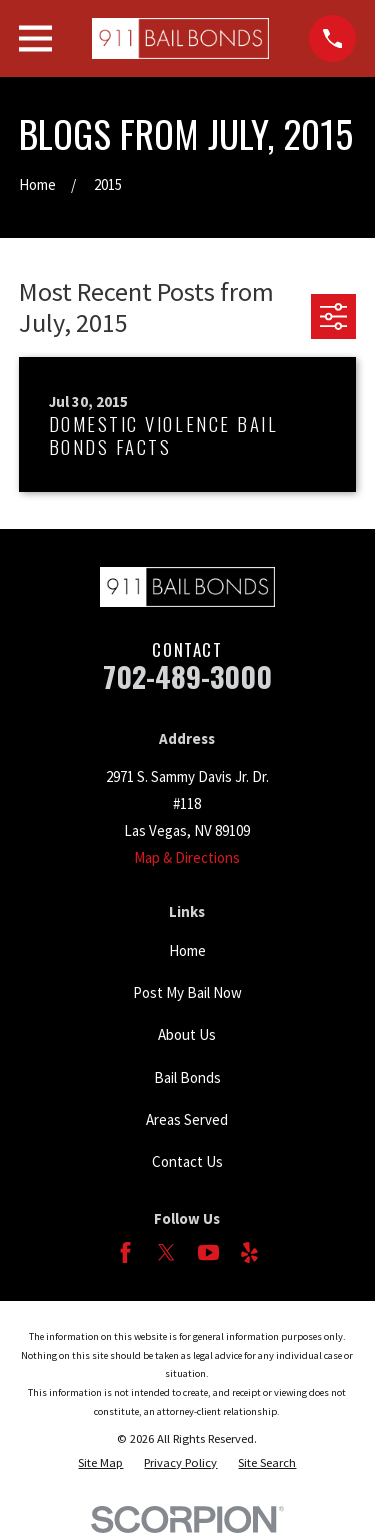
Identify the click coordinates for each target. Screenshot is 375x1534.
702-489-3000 (187, 676)
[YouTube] (208, 1252)
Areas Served (187, 1119)
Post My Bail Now (187, 992)
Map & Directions (187, 857)
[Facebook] (125, 1252)
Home (187, 950)
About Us (187, 1034)
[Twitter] (166, 1252)
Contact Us (187, 1161)
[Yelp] (249, 1252)
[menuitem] (100, 1462)
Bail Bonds (187, 1077)
